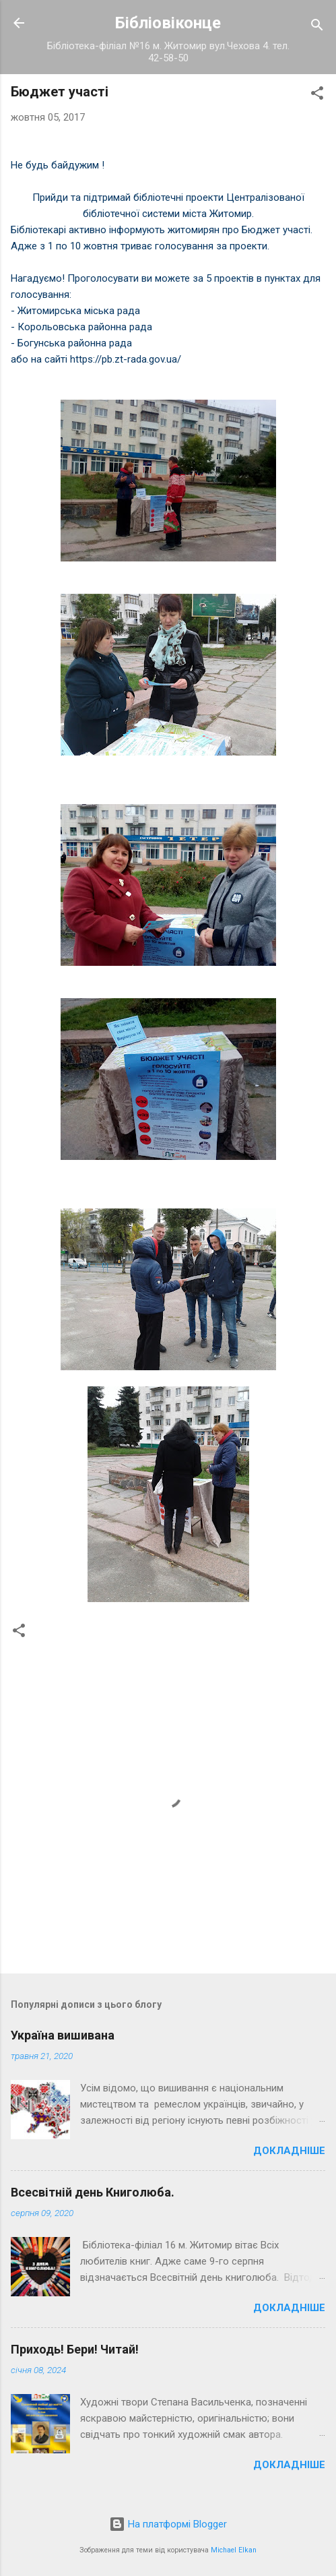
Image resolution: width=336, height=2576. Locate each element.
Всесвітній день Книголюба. (92, 2192)
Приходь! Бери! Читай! (75, 2349)
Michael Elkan (234, 2550)
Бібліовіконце (168, 22)
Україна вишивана (62, 2035)
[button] (317, 95)
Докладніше (289, 2151)
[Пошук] (317, 27)
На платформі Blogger (168, 2524)
